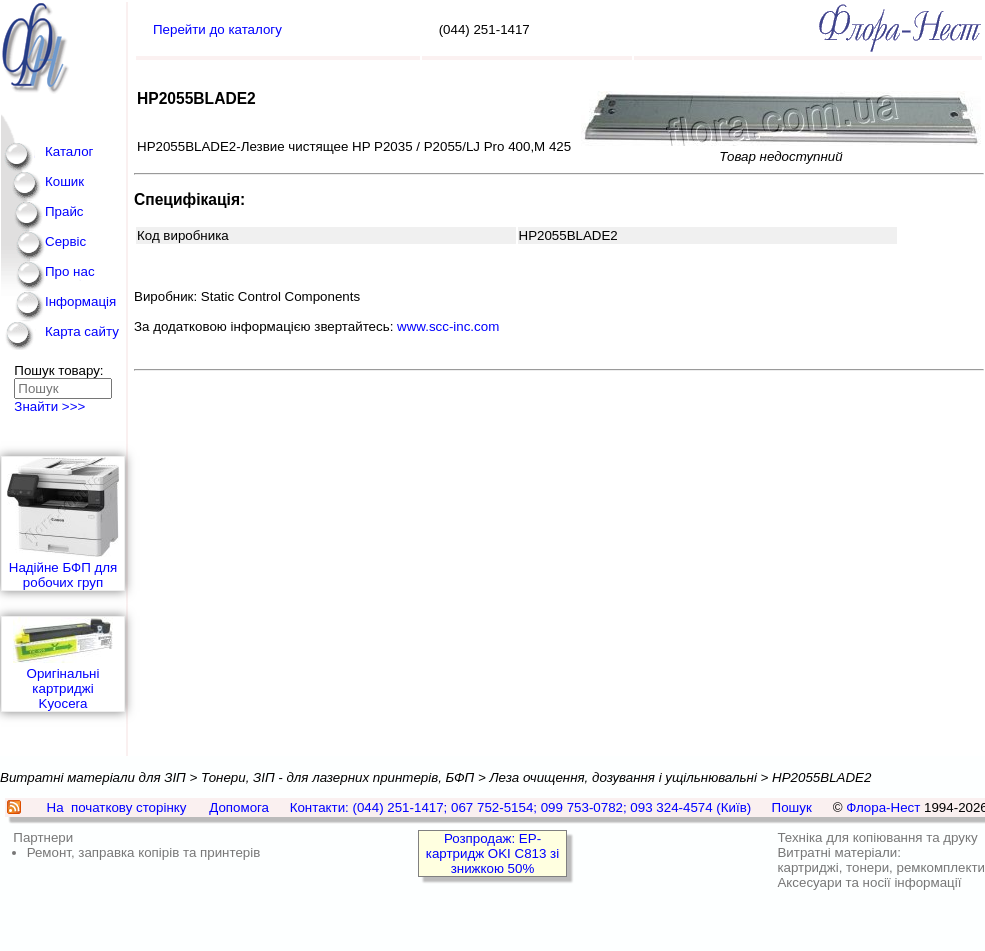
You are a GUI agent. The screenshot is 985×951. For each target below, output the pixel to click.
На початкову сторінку (117, 807)
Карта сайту (82, 331)
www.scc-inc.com (448, 326)
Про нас (70, 271)
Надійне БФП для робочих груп (63, 523)
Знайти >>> (49, 406)
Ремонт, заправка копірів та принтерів (144, 852)
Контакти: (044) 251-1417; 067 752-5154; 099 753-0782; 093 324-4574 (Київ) (521, 807)
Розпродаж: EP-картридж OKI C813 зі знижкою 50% (492, 853)
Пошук (792, 807)
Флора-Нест (883, 807)
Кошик (64, 181)
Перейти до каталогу (217, 29)
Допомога (239, 807)
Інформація (80, 301)
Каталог (69, 151)
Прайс (64, 211)
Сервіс (65, 241)
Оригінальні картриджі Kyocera (63, 664)
